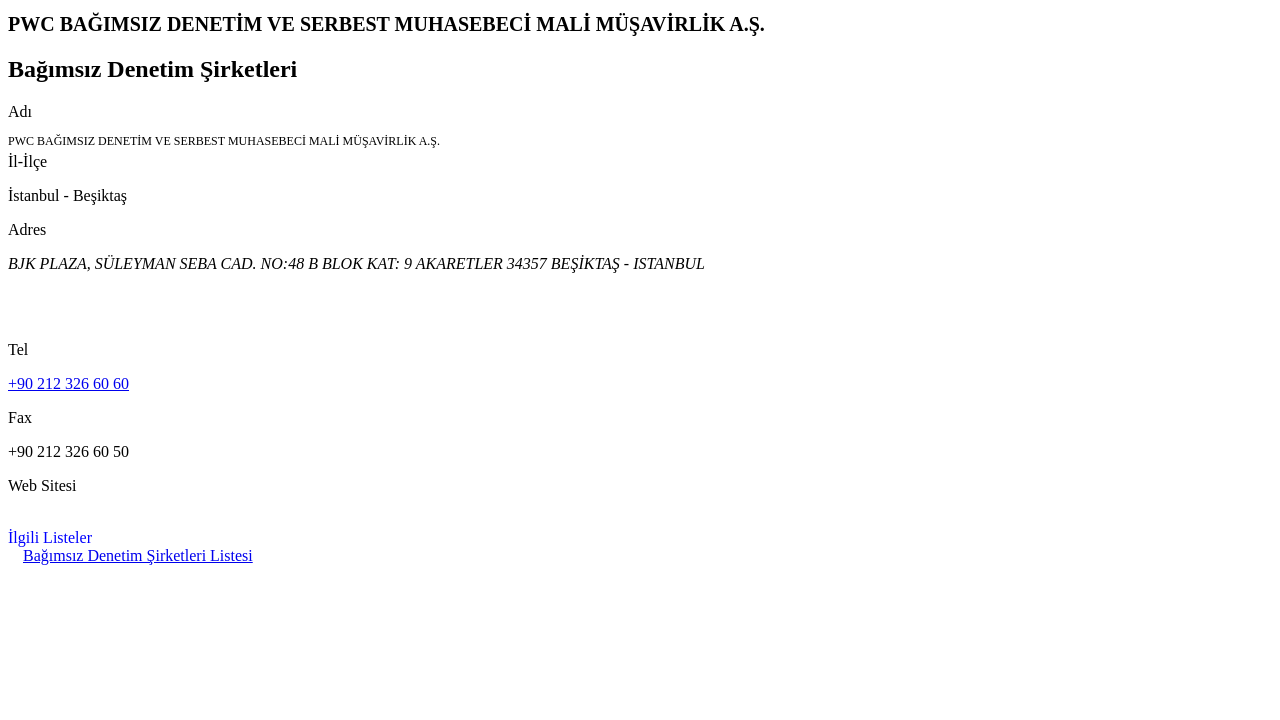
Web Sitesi (42, 485)
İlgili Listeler (50, 537)
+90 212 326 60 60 (68, 383)
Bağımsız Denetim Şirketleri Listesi (138, 555)
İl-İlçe (27, 161)
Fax (20, 417)
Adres (27, 229)
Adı (20, 111)
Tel (18, 349)
